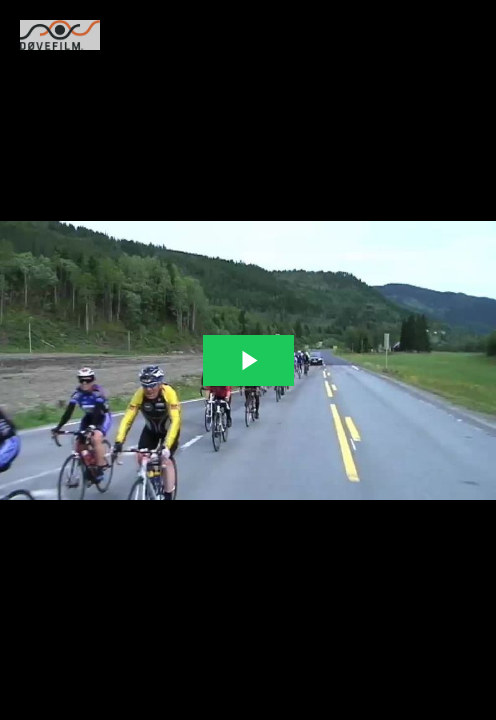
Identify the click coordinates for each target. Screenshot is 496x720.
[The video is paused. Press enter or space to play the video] (248, 360)
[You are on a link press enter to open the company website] (60, 35)
